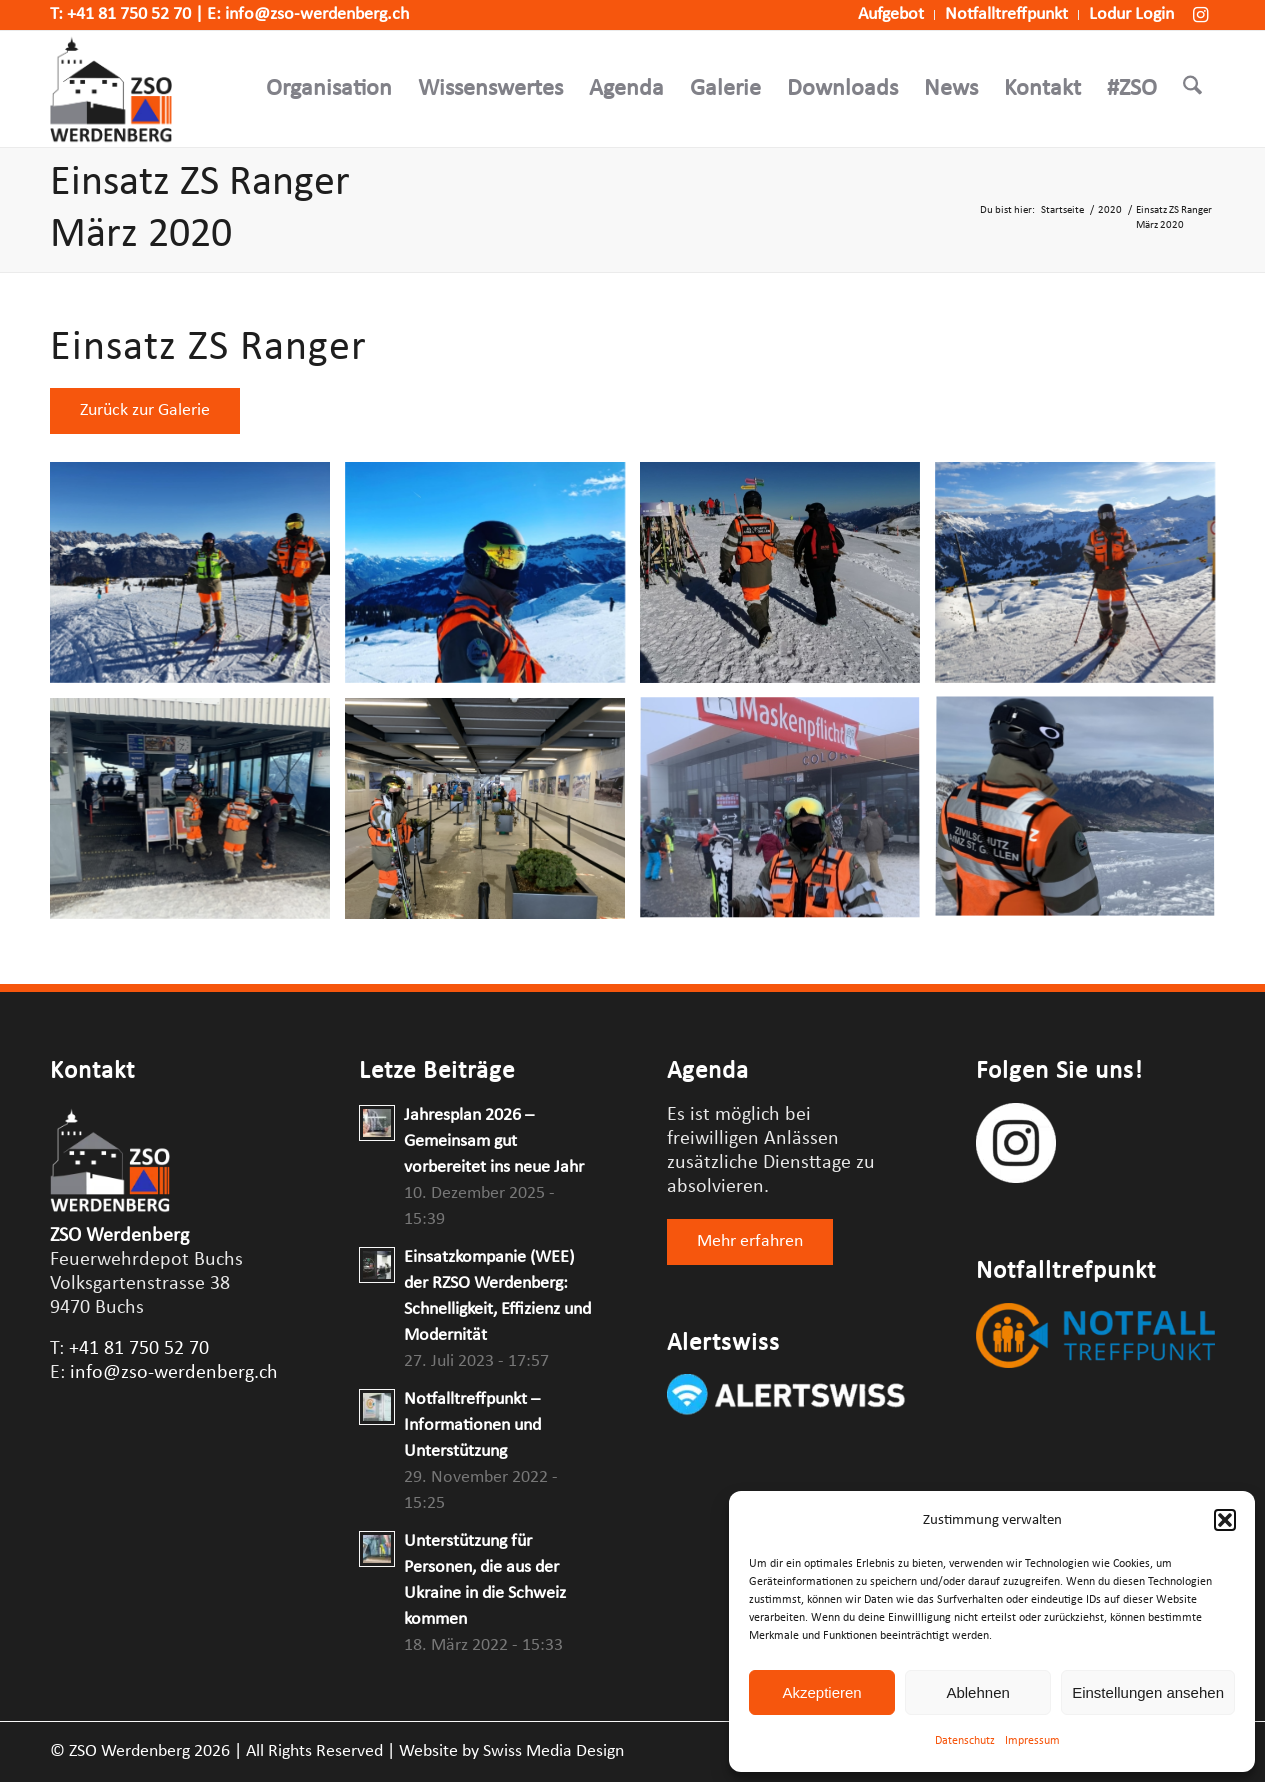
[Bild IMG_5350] (492, 816)
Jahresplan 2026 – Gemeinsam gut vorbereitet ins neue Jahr (494, 1141)
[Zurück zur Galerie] (145, 411)
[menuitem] (891, 15)
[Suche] (1192, 89)
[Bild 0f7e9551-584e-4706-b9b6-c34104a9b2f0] (197, 580)
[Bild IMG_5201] (197, 816)
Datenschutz (965, 1741)
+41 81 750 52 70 (129, 14)
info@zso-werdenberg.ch (317, 14)
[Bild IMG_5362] (787, 816)
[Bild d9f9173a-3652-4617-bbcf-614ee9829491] (1082, 580)
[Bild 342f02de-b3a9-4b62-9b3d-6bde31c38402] (787, 580)
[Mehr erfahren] (750, 1242)
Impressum (1032, 1741)
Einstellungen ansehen (1148, 1692)
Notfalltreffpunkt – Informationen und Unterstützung (472, 1425)
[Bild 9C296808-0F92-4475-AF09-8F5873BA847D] (492, 580)
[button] (1225, 1520)
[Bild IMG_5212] (1082, 816)
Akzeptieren (821, 1692)
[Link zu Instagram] (1200, 15)
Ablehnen (977, 1692)
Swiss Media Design (553, 1751)
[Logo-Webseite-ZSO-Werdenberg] (111, 89)
